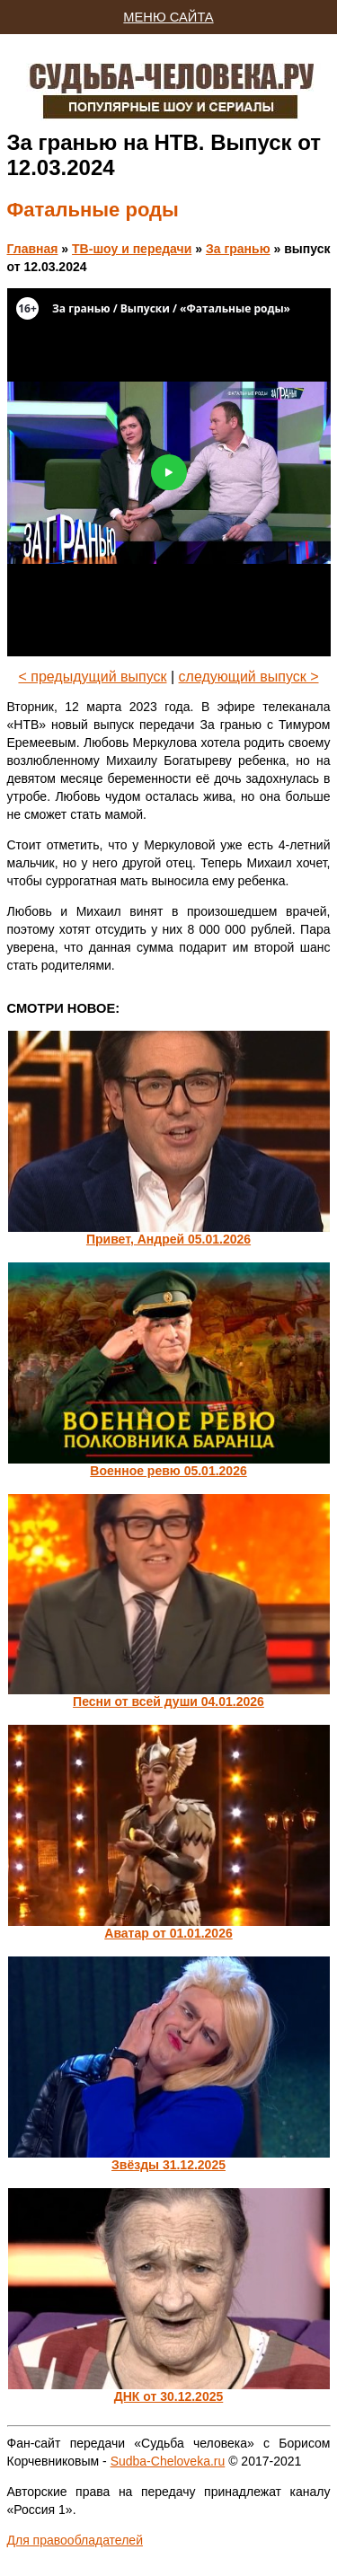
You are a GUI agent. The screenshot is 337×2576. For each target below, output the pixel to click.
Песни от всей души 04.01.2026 (168, 1701)
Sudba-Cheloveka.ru (168, 2461)
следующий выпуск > (249, 676)
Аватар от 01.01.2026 (168, 1933)
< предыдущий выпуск (92, 676)
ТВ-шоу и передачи (131, 249)
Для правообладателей (75, 2540)
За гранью (238, 249)
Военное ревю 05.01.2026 (168, 1471)
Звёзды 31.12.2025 (168, 2165)
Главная (32, 249)
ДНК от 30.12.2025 (169, 2396)
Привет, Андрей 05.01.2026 (168, 1239)
